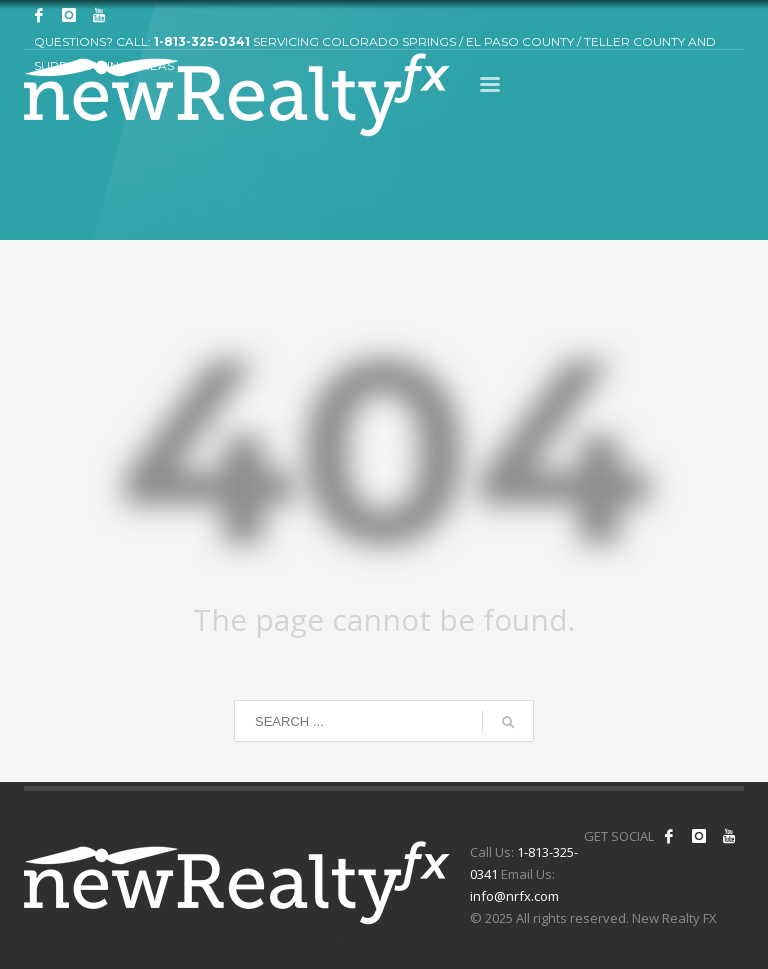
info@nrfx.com (514, 896)
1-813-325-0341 (202, 41)
